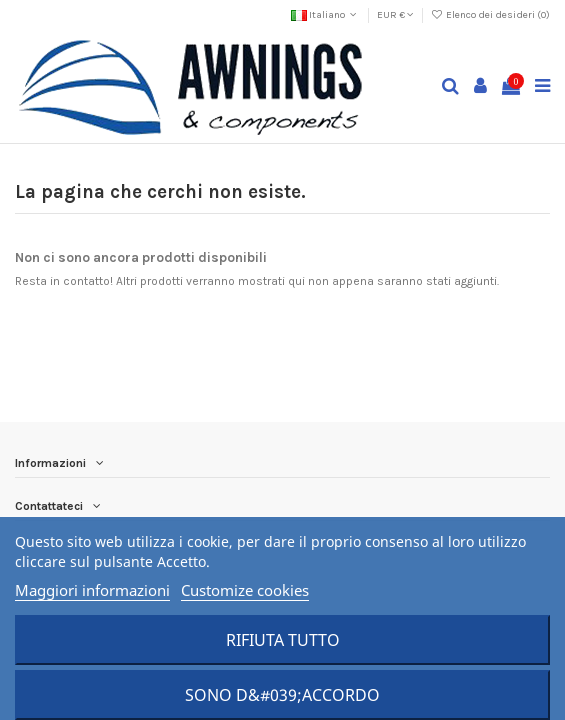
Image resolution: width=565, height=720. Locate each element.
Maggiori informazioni (92, 590)
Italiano (325, 15)
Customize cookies (245, 590)
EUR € (395, 15)
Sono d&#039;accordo (282, 695)
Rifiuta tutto (283, 640)
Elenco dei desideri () (490, 15)
